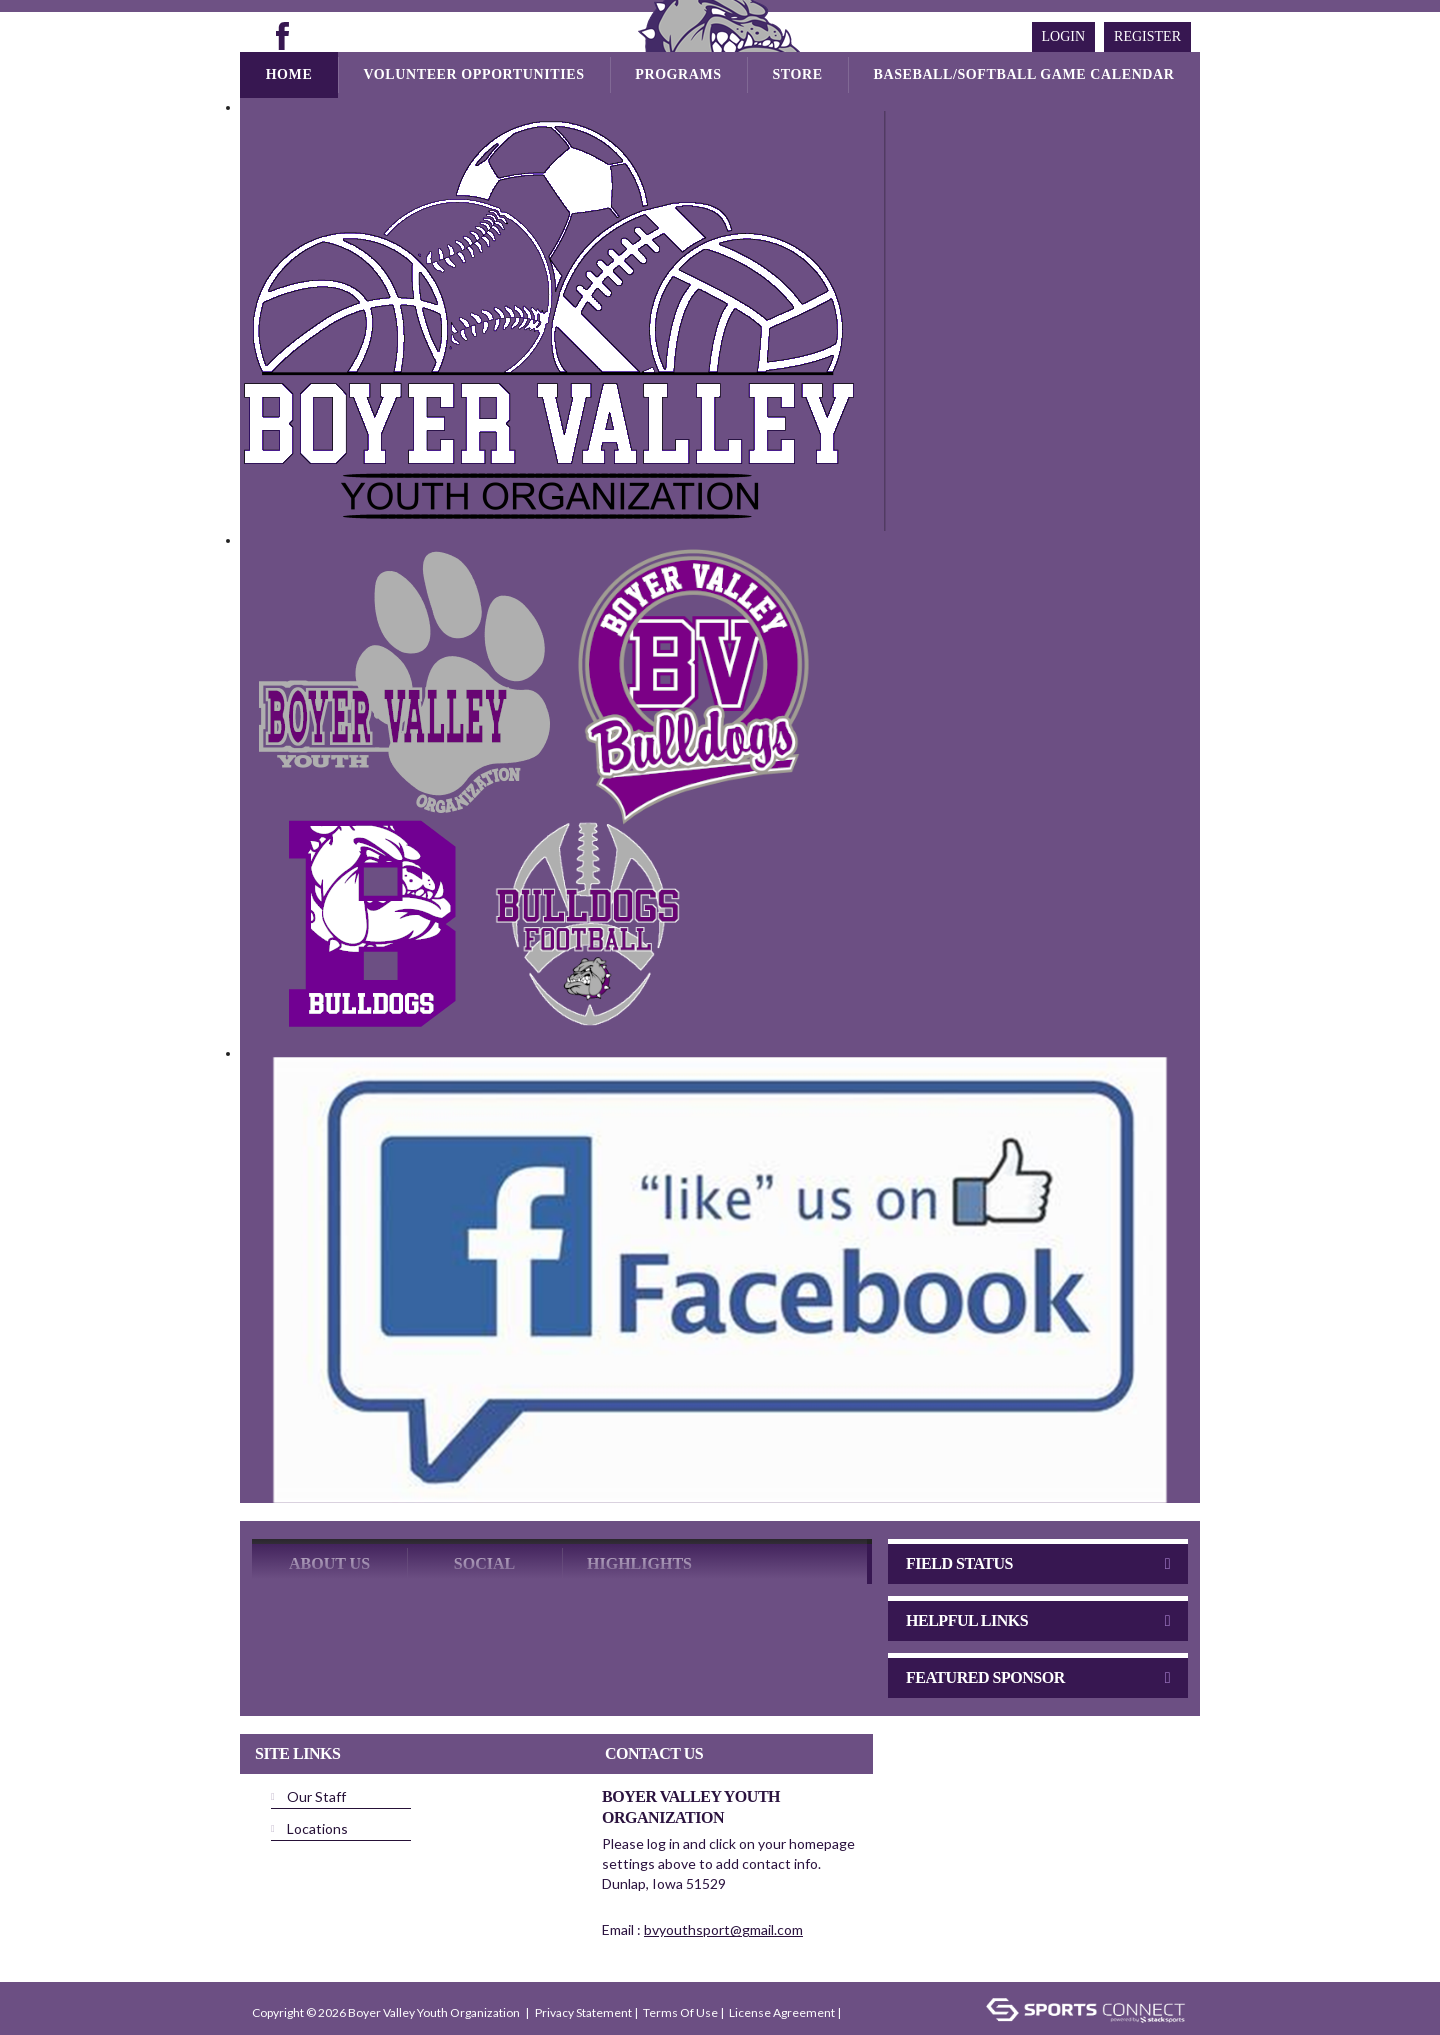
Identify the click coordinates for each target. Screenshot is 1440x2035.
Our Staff (316, 1757)
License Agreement (782, 1973)
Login (1064, 36)
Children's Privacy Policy (317, 2003)
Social (484, 1524)
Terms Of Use (680, 1973)
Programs (678, 74)
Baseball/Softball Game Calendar (1024, 74)
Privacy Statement (583, 1973)
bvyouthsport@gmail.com (723, 1890)
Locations (317, 1789)
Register (1147, 36)
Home (289, 74)
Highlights (639, 1524)
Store (797, 74)
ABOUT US (329, 1524)
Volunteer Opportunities (473, 74)
